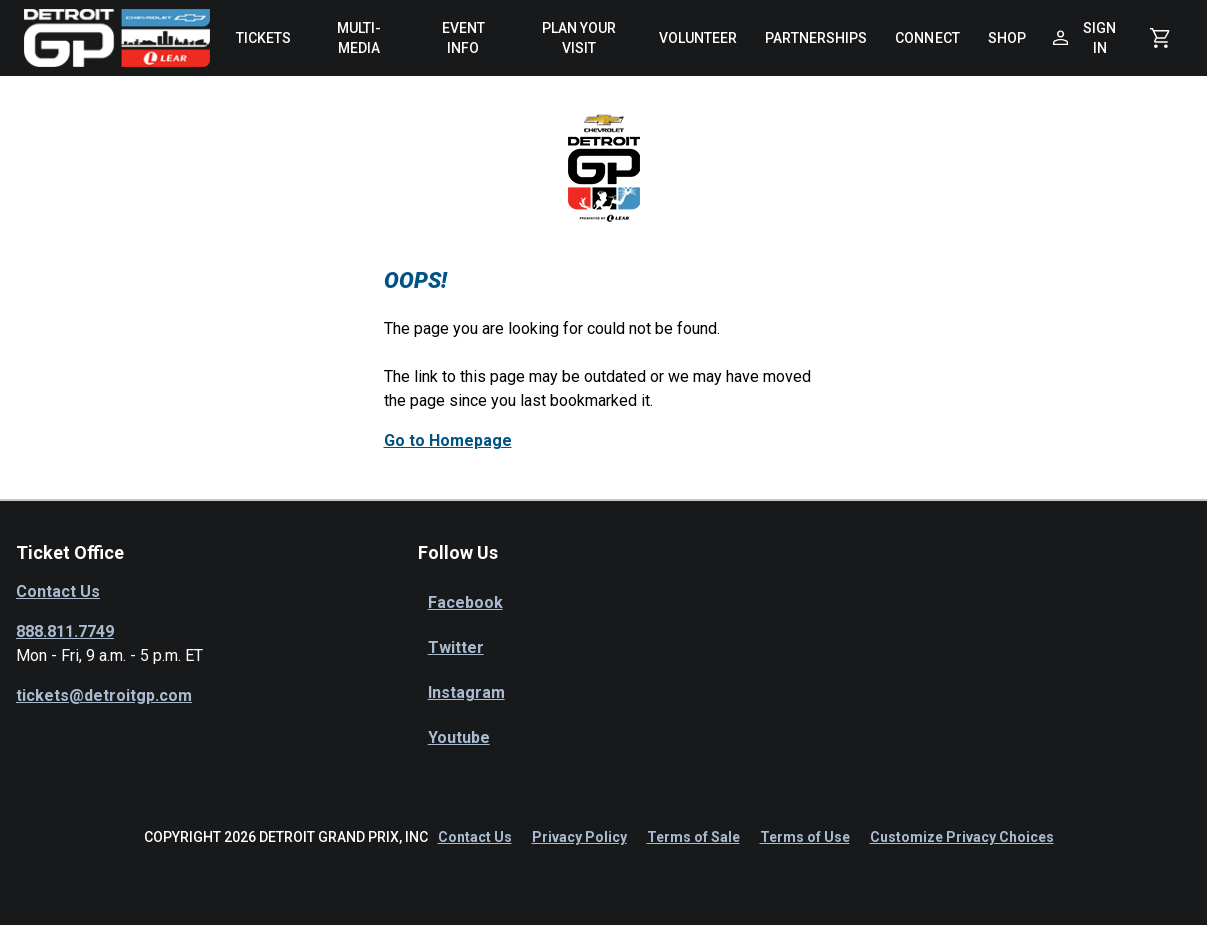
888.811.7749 (65, 631)
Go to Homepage (448, 440)
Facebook (465, 602)
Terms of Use (805, 837)
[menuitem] (263, 38)
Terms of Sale (693, 837)
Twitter (456, 647)
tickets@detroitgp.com (104, 695)
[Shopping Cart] (1160, 38)
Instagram (466, 692)
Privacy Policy (579, 837)
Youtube (459, 737)
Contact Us (58, 591)
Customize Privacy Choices (962, 837)
